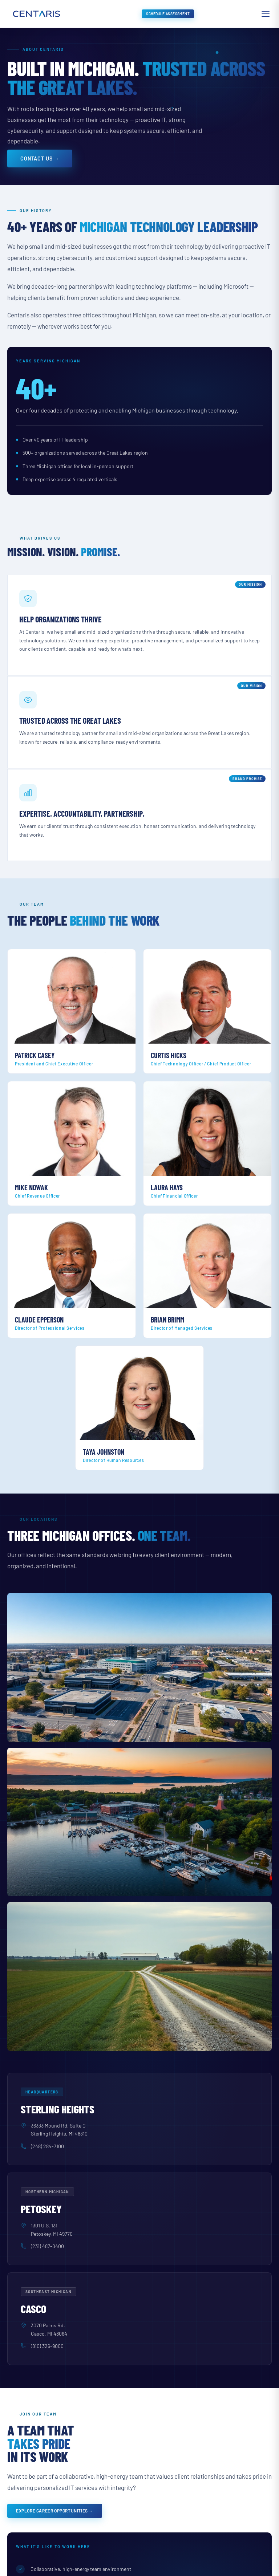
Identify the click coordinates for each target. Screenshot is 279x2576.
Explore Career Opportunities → (54, 2510)
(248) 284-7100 (47, 2146)
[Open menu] (265, 14)
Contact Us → (39, 158)
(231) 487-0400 (47, 2246)
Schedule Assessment (168, 14)
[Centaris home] (36, 13)
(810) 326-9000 (47, 2346)
